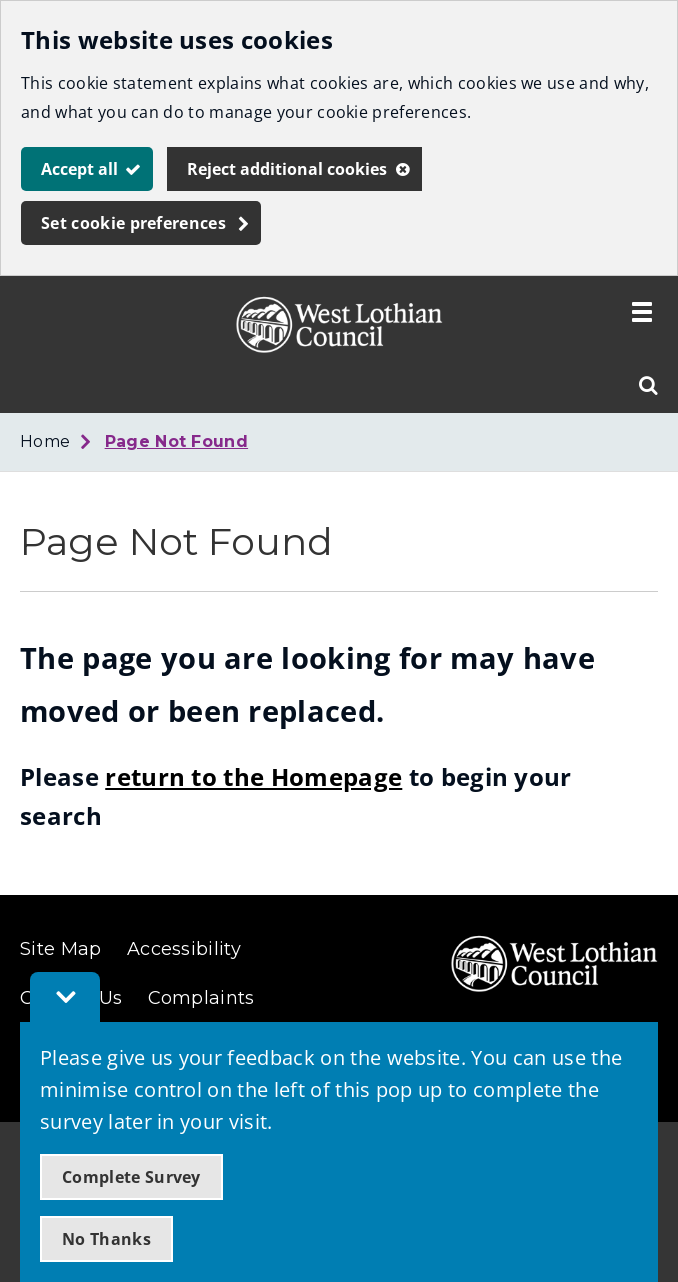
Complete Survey (131, 1177)
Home (45, 441)
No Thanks (106, 1239)
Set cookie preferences (133, 223)
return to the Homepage (253, 776)
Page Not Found (176, 441)
